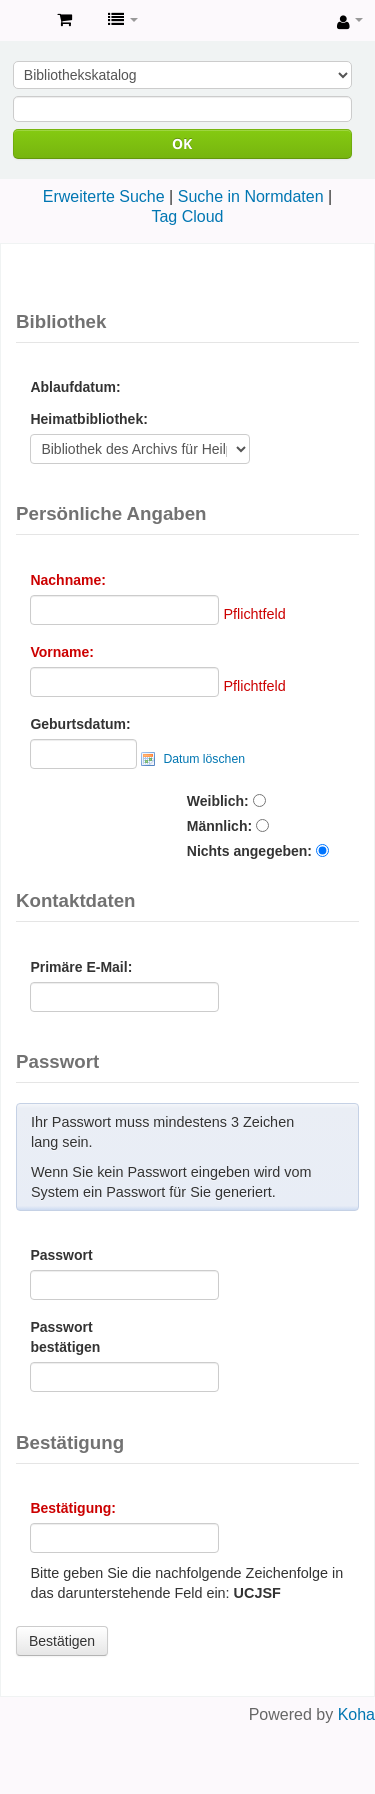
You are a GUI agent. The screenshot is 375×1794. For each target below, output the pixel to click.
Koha (356, 1714)
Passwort (61, 1255)
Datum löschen (204, 759)
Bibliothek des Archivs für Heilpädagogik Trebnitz (21, 21)
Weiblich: (218, 801)
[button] (64, 20)
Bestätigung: (73, 1508)
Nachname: (67, 580)
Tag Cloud (187, 216)
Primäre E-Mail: (81, 967)
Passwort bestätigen (65, 1337)
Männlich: (219, 826)
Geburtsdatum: (80, 724)
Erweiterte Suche (104, 196)
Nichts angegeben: (249, 851)
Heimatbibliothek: (88, 419)
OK (182, 143)
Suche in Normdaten (251, 196)
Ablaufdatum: (75, 387)
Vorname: (62, 652)
